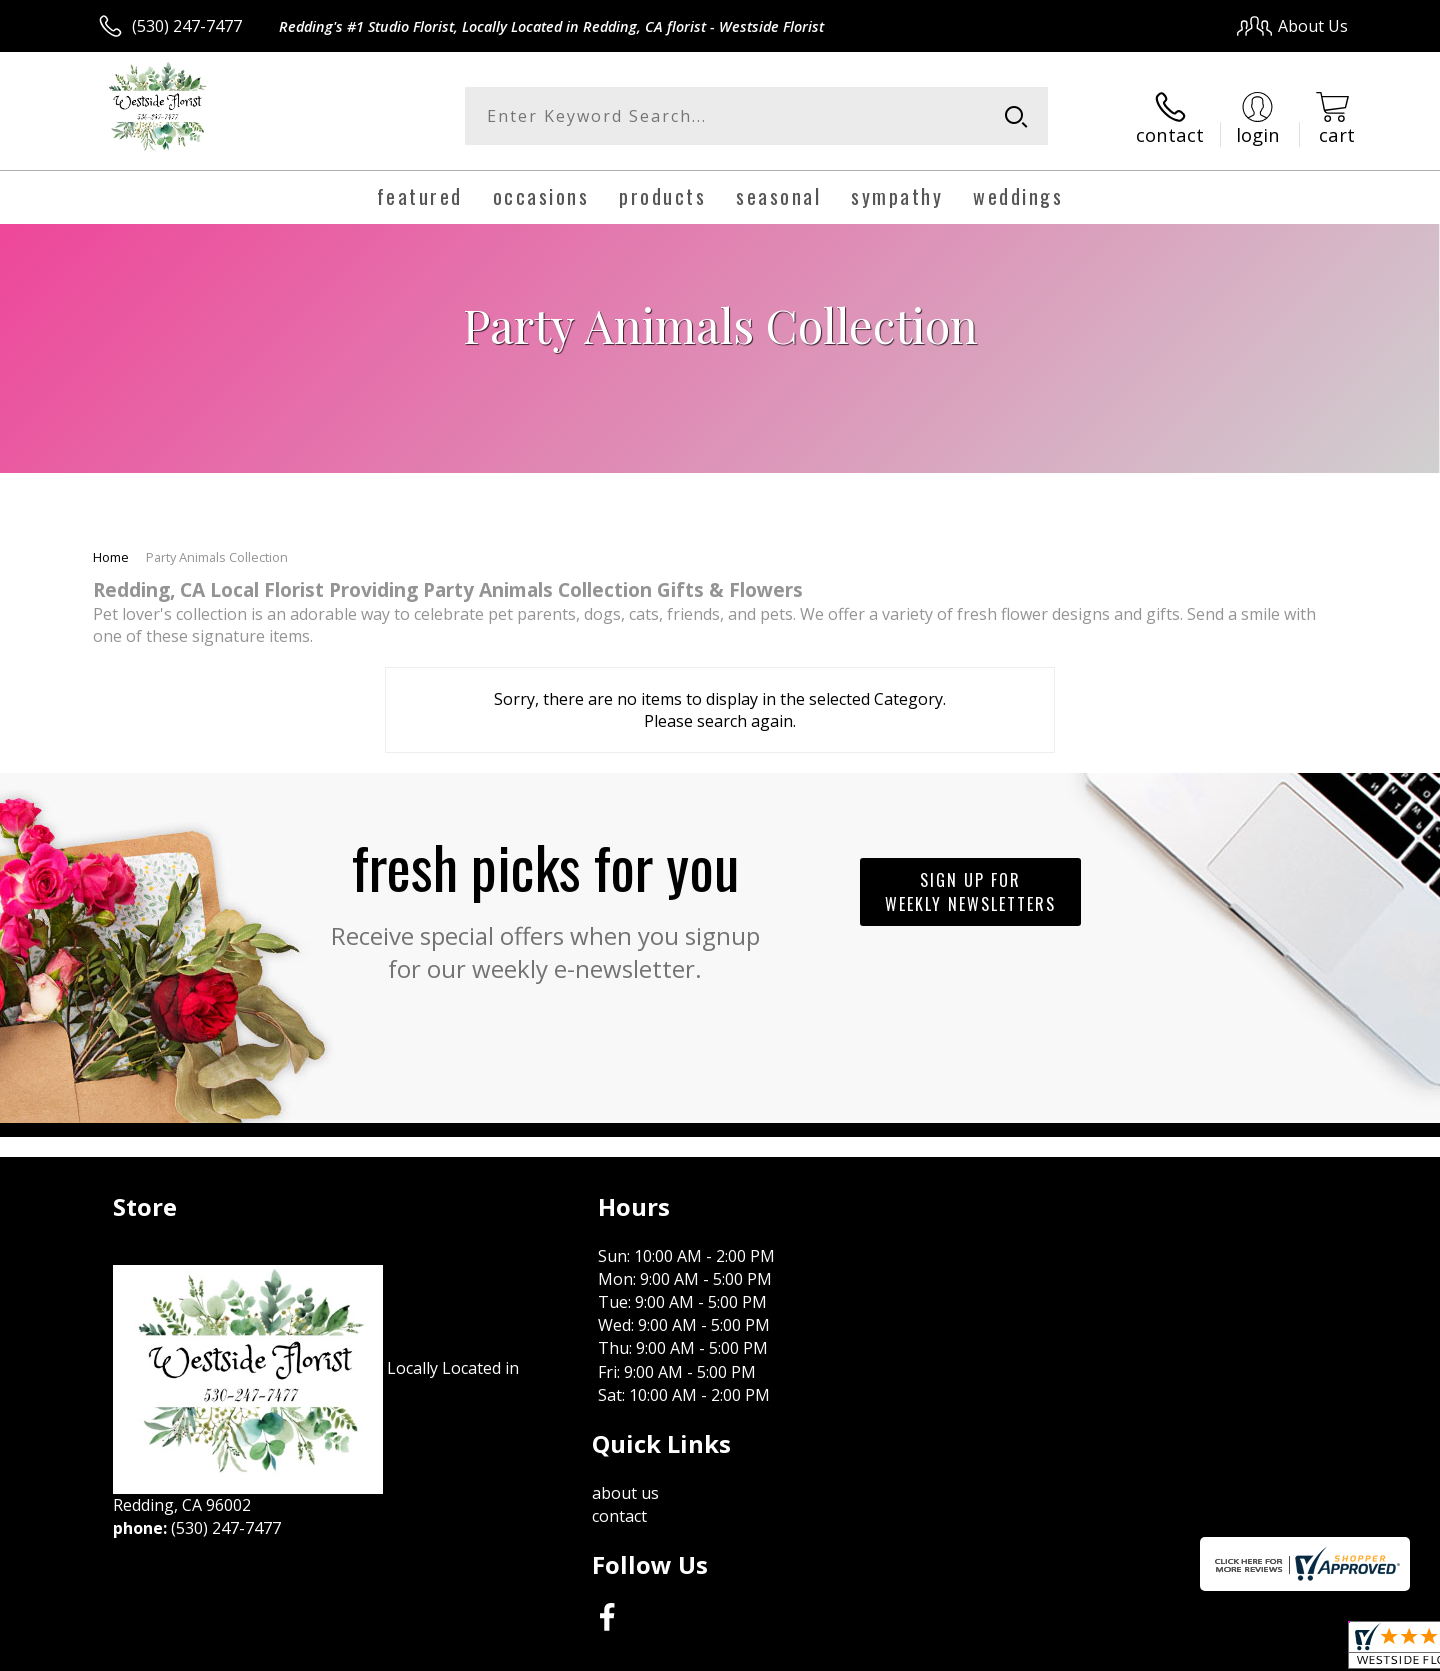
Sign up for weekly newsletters (970, 890)
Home (111, 554)
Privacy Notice (1030, 1650)
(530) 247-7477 (187, 26)
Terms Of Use (913, 1650)
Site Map (1294, 1650)
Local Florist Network (1171, 1650)
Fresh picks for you (545, 901)
